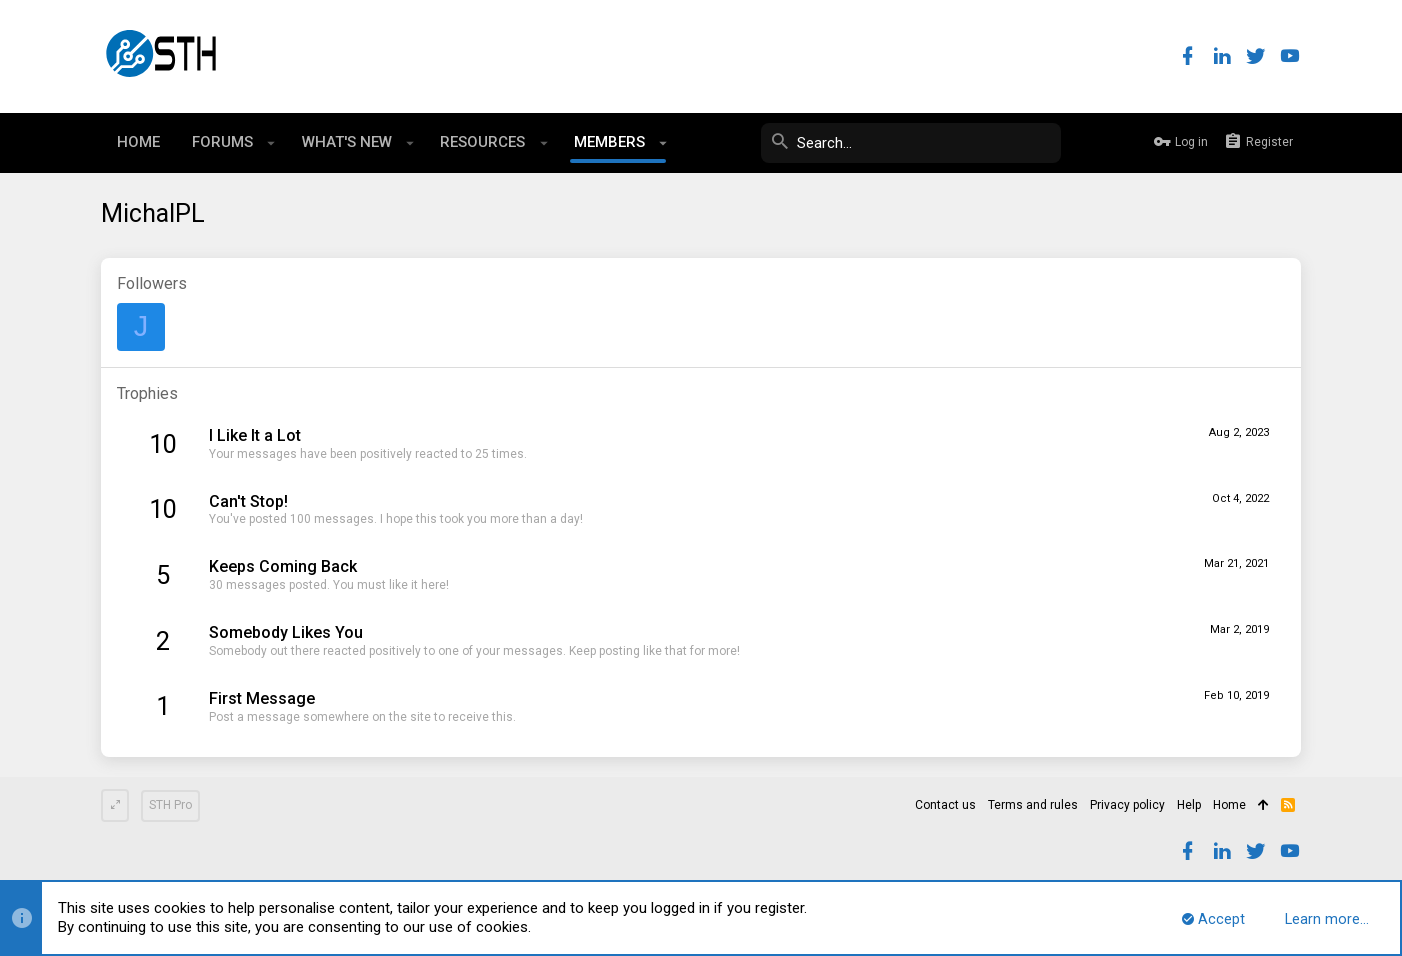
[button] (271, 143)
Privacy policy (1127, 805)
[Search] (911, 143)
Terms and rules (1033, 805)
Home (1229, 805)
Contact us (945, 805)
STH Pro (170, 805)
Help (1189, 805)
